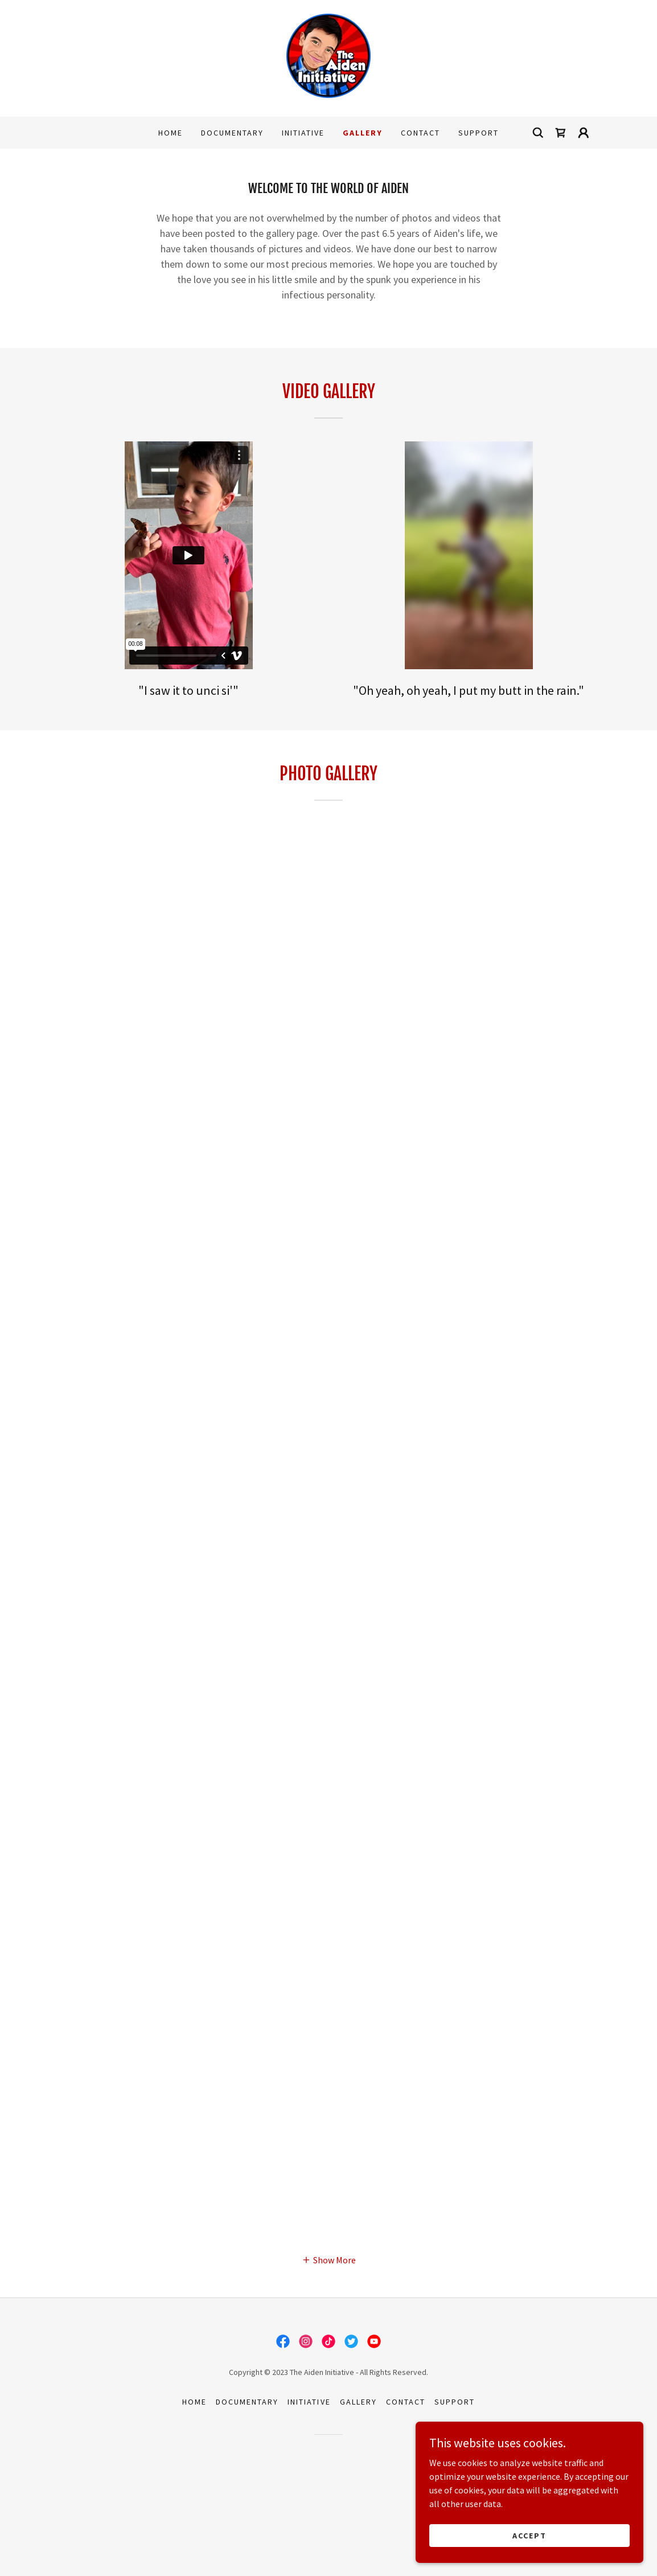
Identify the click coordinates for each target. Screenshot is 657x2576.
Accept (529, 2535)
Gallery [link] (363, 133)
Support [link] (478, 133)
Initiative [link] (303, 133)
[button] (583, 132)
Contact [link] (420, 133)
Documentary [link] (232, 133)
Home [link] (170, 133)
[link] (328, 57)
